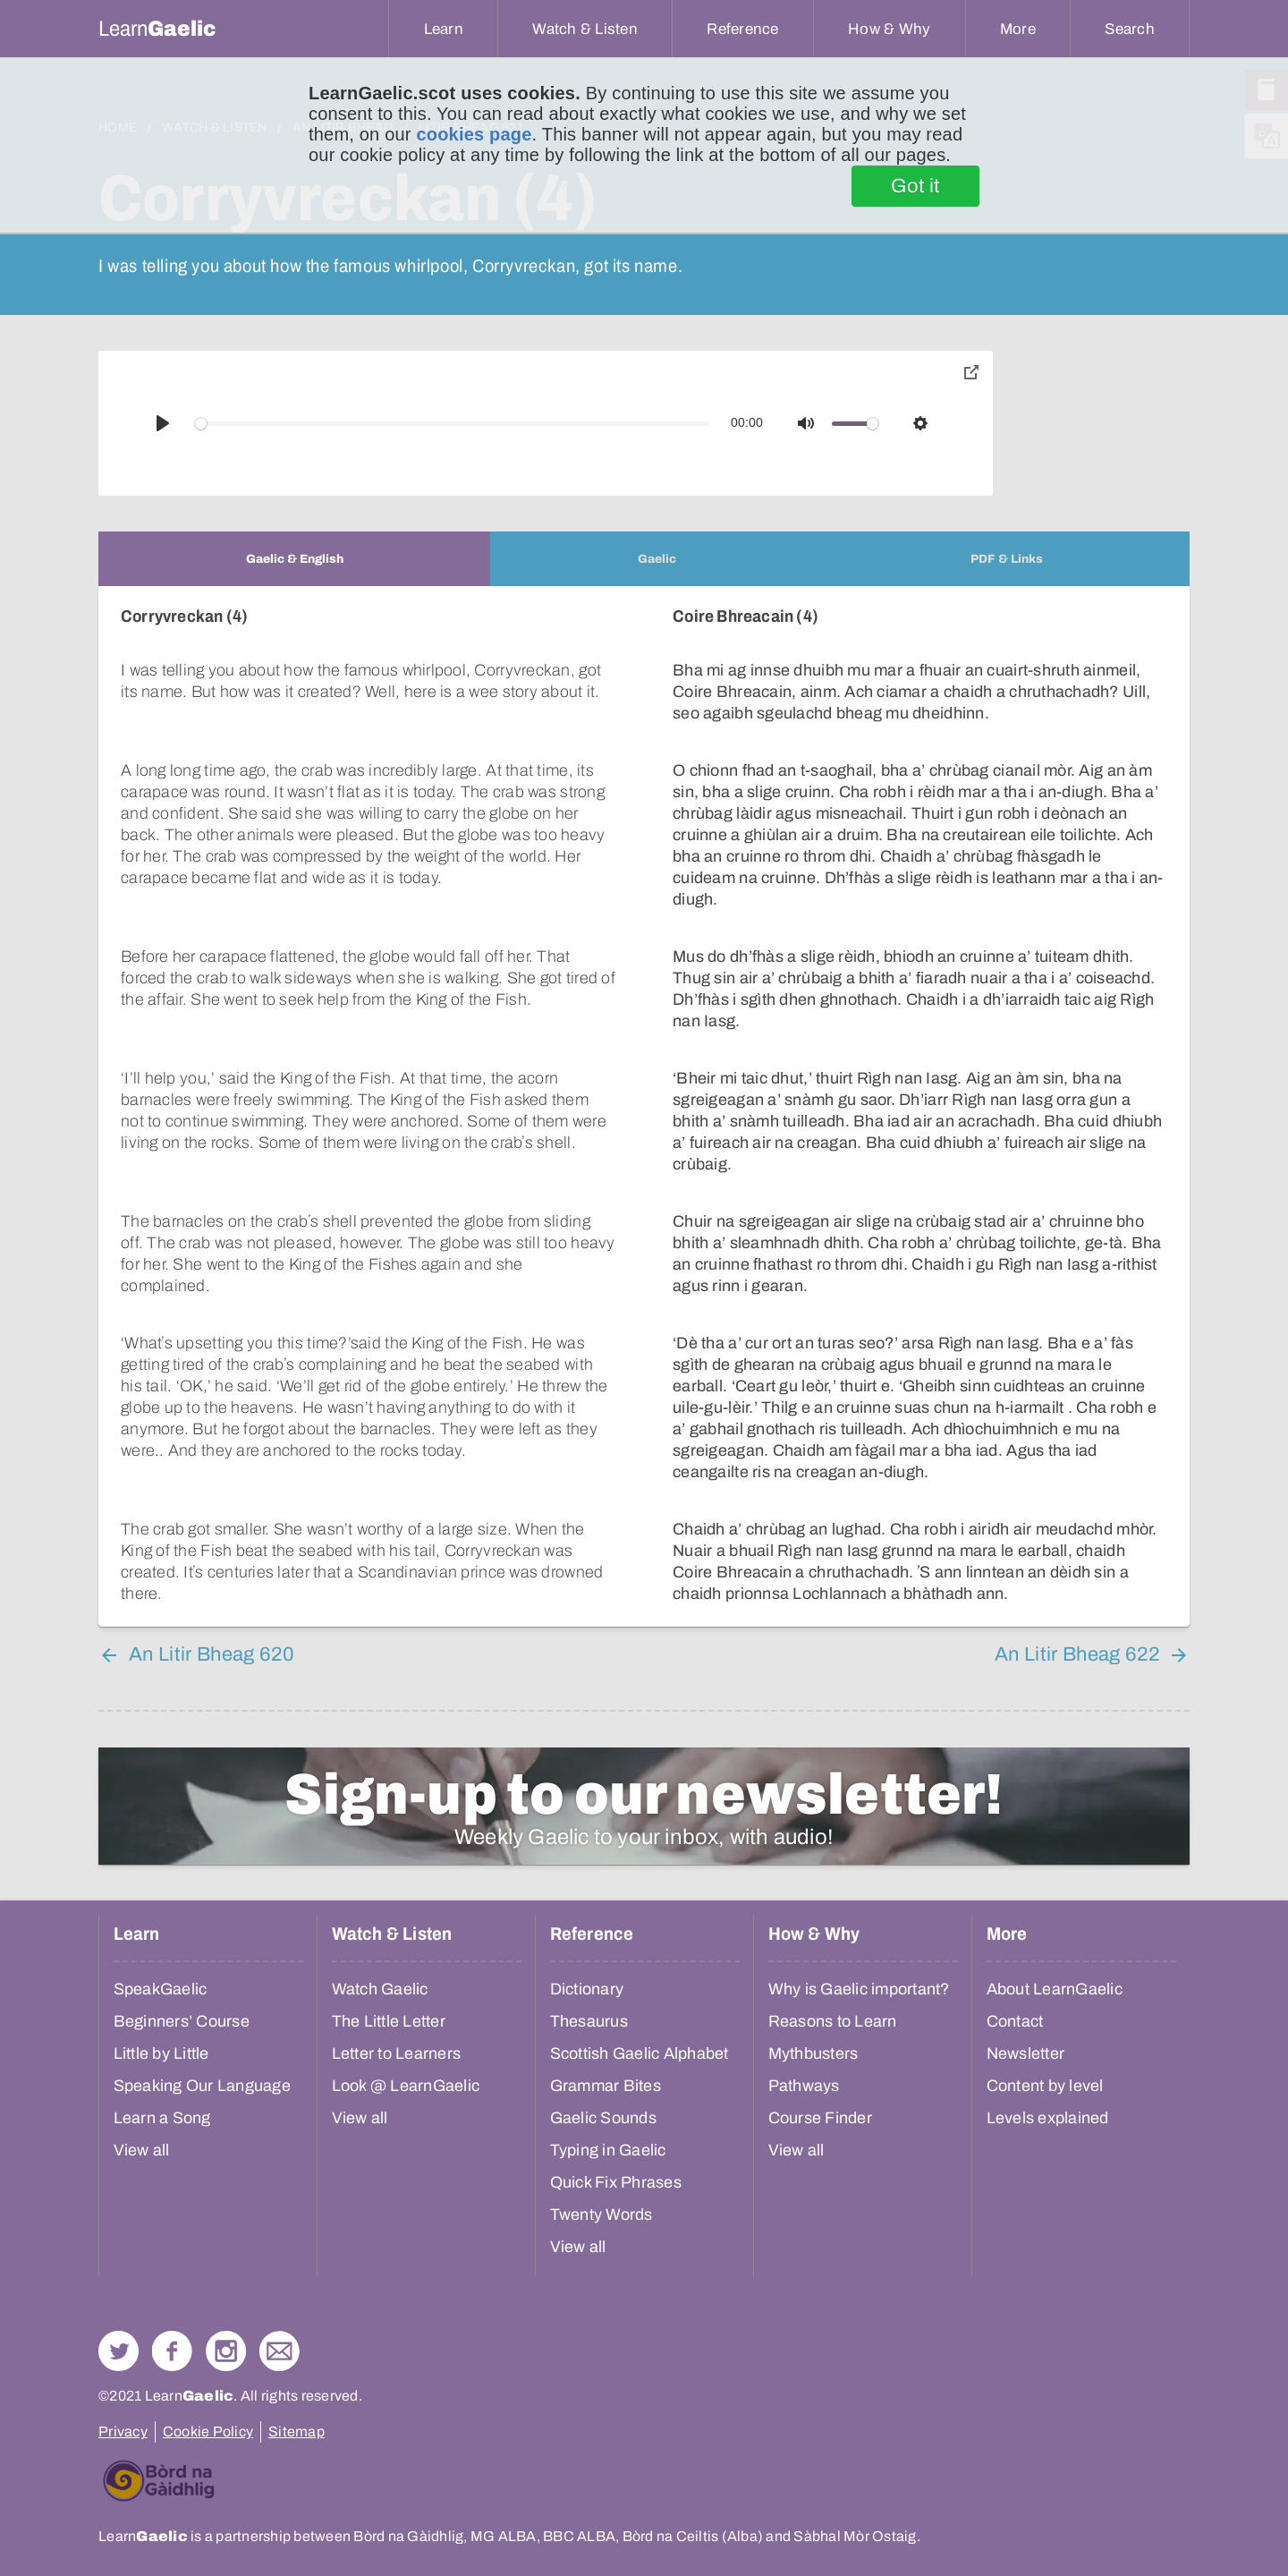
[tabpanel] (644, 1106)
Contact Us (279, 2351)
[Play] (162, 423)
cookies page (473, 134)
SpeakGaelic (161, 1989)
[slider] (452, 423)
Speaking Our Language (202, 2086)
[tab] (294, 558)
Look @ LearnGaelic (406, 2086)
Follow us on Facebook (172, 2351)
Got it (915, 186)
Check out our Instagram (226, 2351)
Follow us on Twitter (118, 2351)
